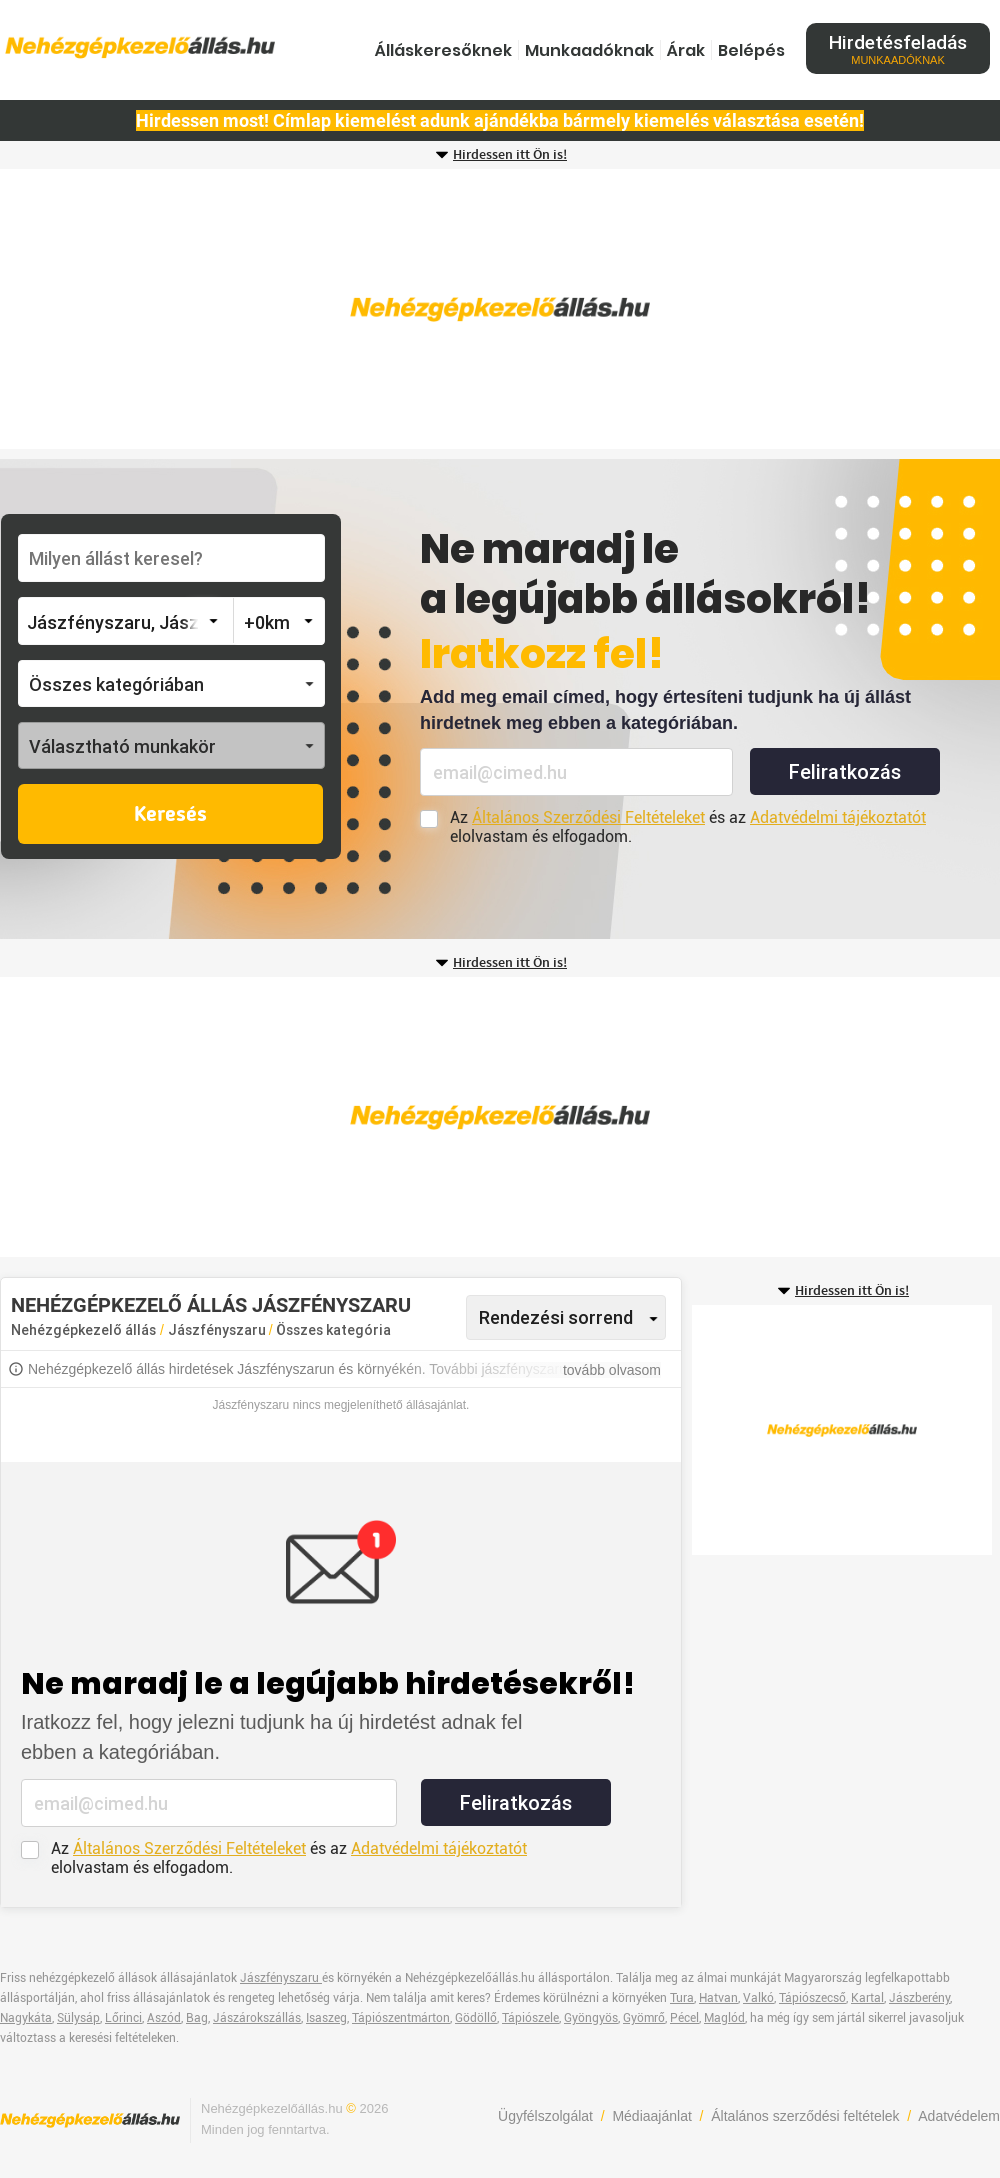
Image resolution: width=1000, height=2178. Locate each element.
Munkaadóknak (589, 50)
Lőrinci (123, 2018)
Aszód (164, 2018)
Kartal (867, 1998)
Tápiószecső (812, 1998)
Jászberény (919, 1998)
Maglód (724, 2018)
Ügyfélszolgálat (545, 2116)
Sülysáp (78, 2018)
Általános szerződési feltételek (805, 2116)
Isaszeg (326, 2018)
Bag (197, 2018)
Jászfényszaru (218, 1330)
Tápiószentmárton (401, 2018)
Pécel (684, 2018)
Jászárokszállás (257, 2018)
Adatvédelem (959, 2116)
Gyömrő (644, 2018)
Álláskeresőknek (443, 50)
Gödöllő (476, 2018)
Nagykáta (26, 2018)
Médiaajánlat (651, 2116)
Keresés (170, 815)
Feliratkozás (845, 772)
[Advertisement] (500, 309)
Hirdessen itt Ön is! (510, 155)
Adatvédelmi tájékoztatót (838, 817)
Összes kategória (333, 1330)
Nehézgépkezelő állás (83, 1330)
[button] (171, 683)
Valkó (758, 1998)
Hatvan (718, 1998)
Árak (686, 50)
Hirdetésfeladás (898, 48)
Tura (682, 1998)
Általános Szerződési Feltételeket (588, 817)
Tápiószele (530, 2018)
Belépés (751, 50)
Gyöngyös (591, 2018)
